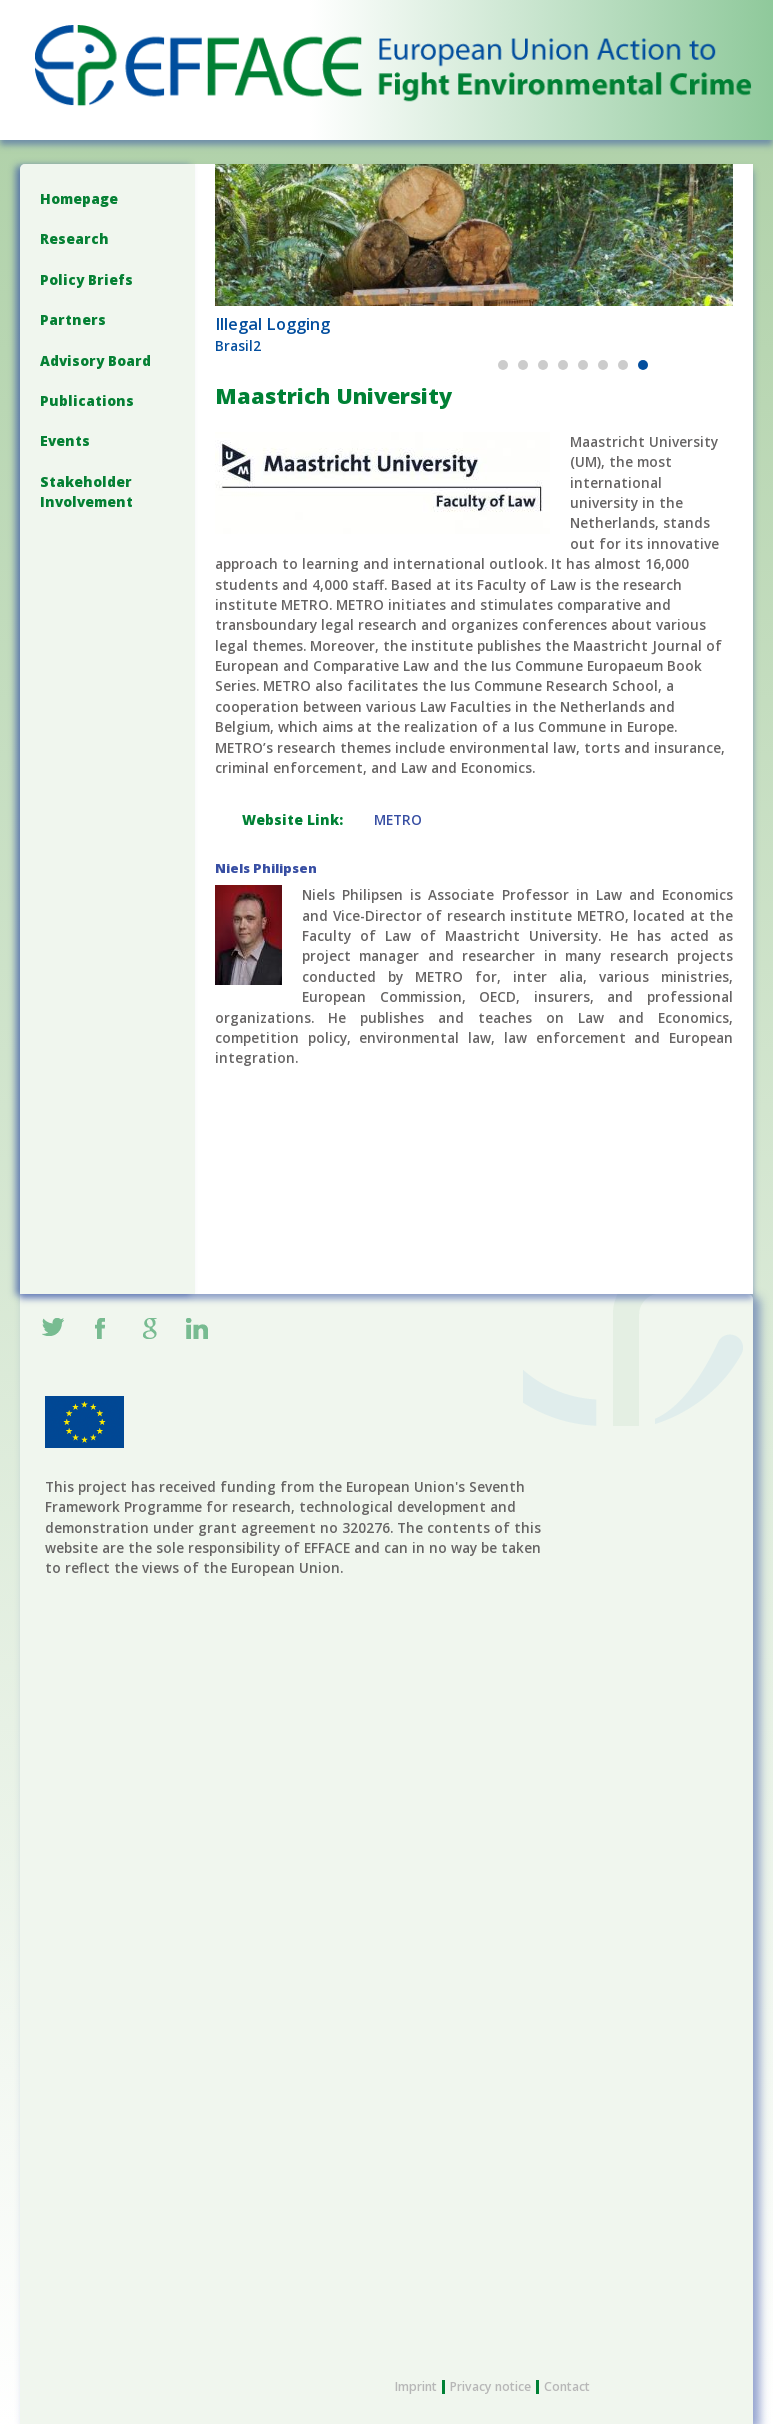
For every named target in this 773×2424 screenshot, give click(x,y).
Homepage (79, 198)
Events (65, 440)
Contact (567, 2386)
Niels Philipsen (266, 868)
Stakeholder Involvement (86, 491)
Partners (73, 319)
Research (74, 238)
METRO (398, 819)
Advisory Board (95, 360)
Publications (87, 400)
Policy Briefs (86, 279)
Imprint (416, 2386)
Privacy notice (490, 2386)
